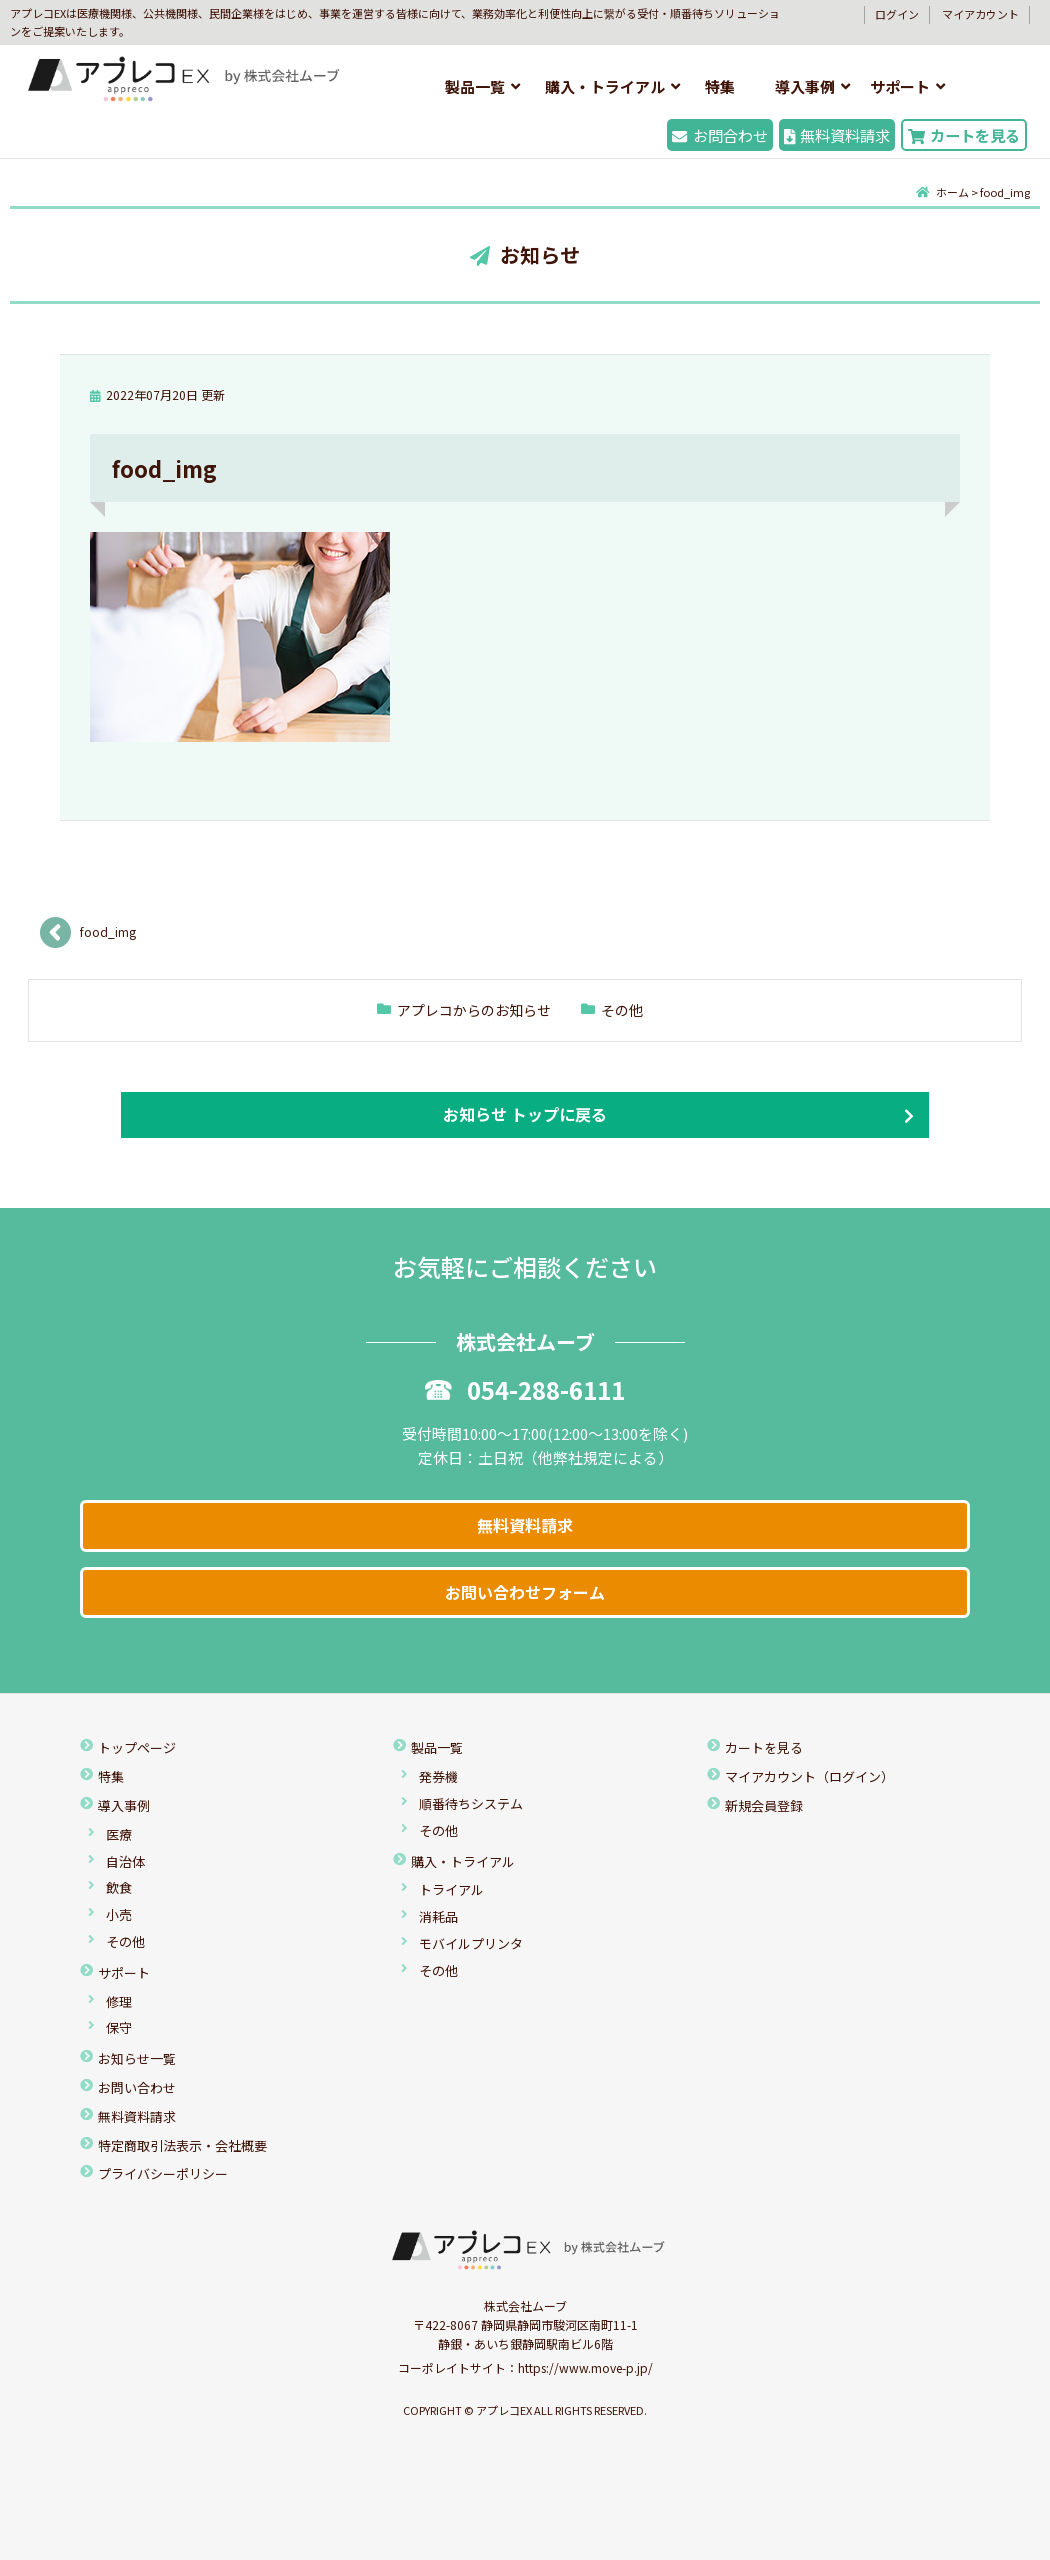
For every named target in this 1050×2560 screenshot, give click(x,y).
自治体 (125, 1861)
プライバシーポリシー (163, 2173)
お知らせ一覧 (137, 2058)
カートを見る (964, 135)
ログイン (897, 14)
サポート (900, 86)
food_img (108, 931)
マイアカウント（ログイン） (809, 1776)
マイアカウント (980, 14)
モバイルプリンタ (471, 1943)
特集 (720, 86)
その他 (622, 1010)
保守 (119, 2027)
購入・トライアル (605, 86)
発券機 (438, 1776)
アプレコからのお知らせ (474, 1010)
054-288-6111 (525, 1389)
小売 (119, 1914)
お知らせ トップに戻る (525, 1114)
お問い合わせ (137, 2087)
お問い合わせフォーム (525, 1592)
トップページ (137, 1747)
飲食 (119, 1887)
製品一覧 (475, 86)
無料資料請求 (837, 135)
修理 (119, 2001)
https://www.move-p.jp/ (585, 2367)
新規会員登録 (764, 1805)
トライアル (451, 1889)
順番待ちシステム (471, 1803)
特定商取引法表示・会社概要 (182, 2145)
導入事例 (805, 86)
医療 (119, 1834)
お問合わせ (719, 135)
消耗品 (438, 1916)
